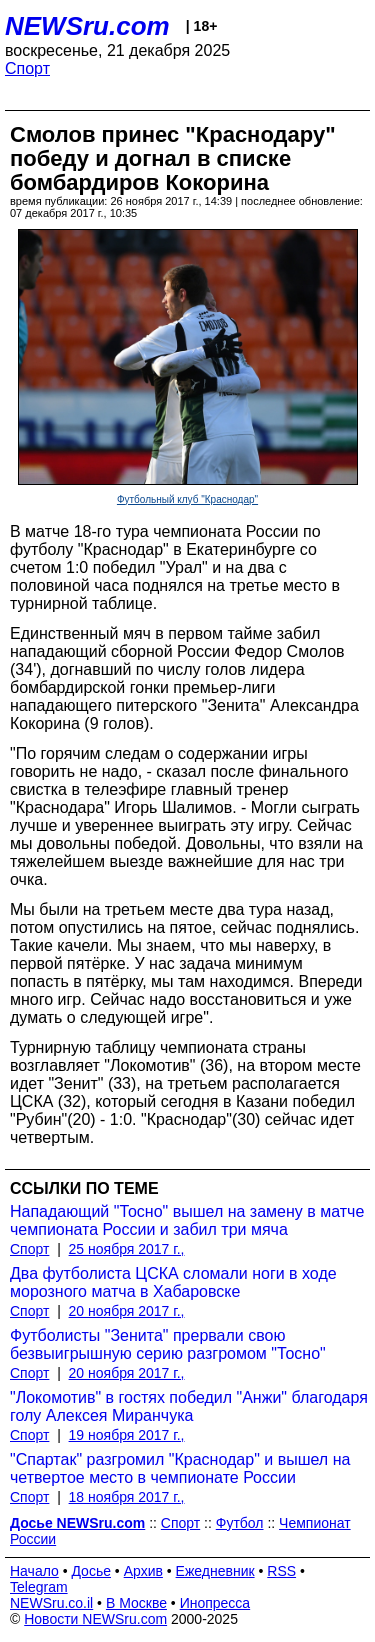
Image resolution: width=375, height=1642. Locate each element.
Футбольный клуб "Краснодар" (187, 499)
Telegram (39, 1587)
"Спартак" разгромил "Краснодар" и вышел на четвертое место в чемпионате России (180, 1468)
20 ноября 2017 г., (127, 1311)
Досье (91, 1571)
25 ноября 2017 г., (127, 1249)
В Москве (136, 1603)
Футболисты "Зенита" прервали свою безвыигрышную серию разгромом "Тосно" (168, 1344)
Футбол (240, 1523)
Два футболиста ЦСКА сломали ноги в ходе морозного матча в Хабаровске (173, 1282)
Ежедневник (215, 1571)
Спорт (27, 68)
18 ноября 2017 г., (127, 1497)
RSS (281, 1571)
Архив (143, 1571)
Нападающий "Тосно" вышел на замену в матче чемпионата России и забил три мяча (187, 1220)
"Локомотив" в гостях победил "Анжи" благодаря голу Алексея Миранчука (189, 1406)
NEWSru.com (87, 26)
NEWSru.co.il (51, 1603)
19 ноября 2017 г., (127, 1435)
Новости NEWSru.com (95, 1619)
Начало (34, 1571)
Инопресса (215, 1603)
